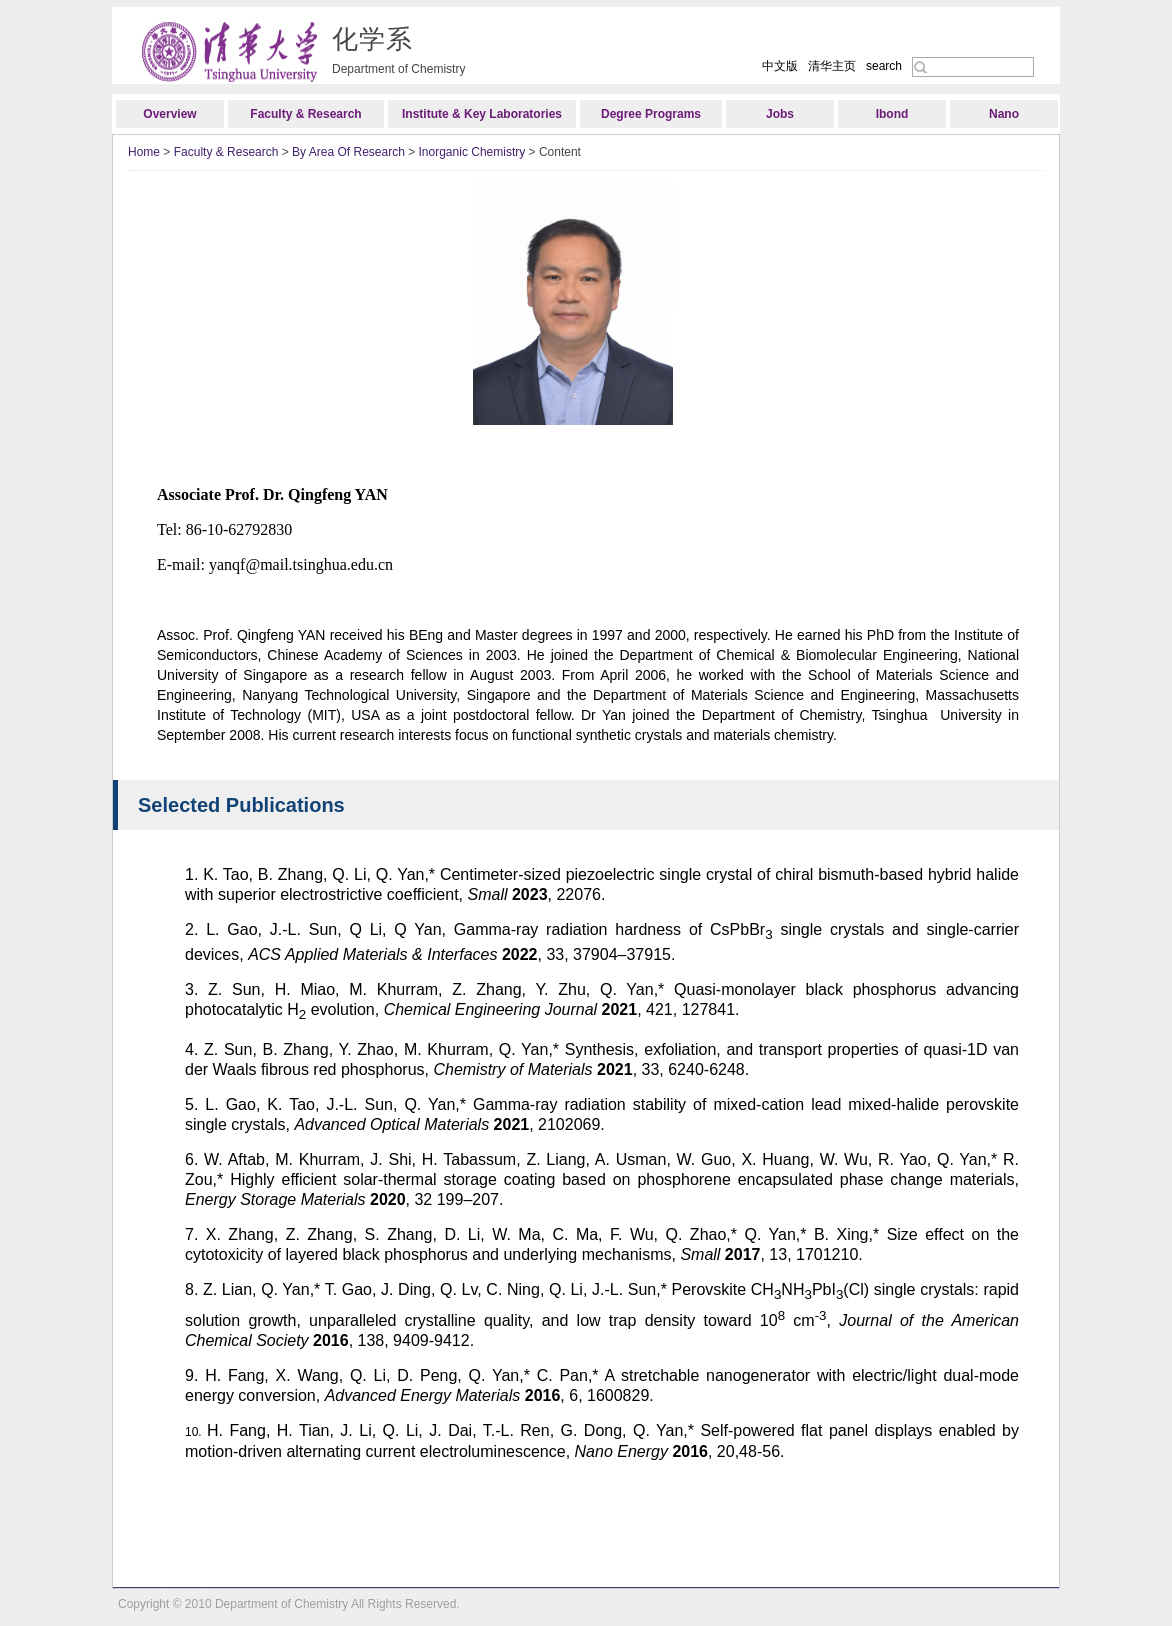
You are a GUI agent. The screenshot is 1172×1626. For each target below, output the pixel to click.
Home (144, 152)
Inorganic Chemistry (472, 152)
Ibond (892, 114)
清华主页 (832, 66)
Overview (169, 114)
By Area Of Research (348, 152)
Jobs (780, 114)
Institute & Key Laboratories (482, 114)
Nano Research (1004, 117)
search (884, 66)
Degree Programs (651, 114)
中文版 (780, 66)
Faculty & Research (305, 114)
